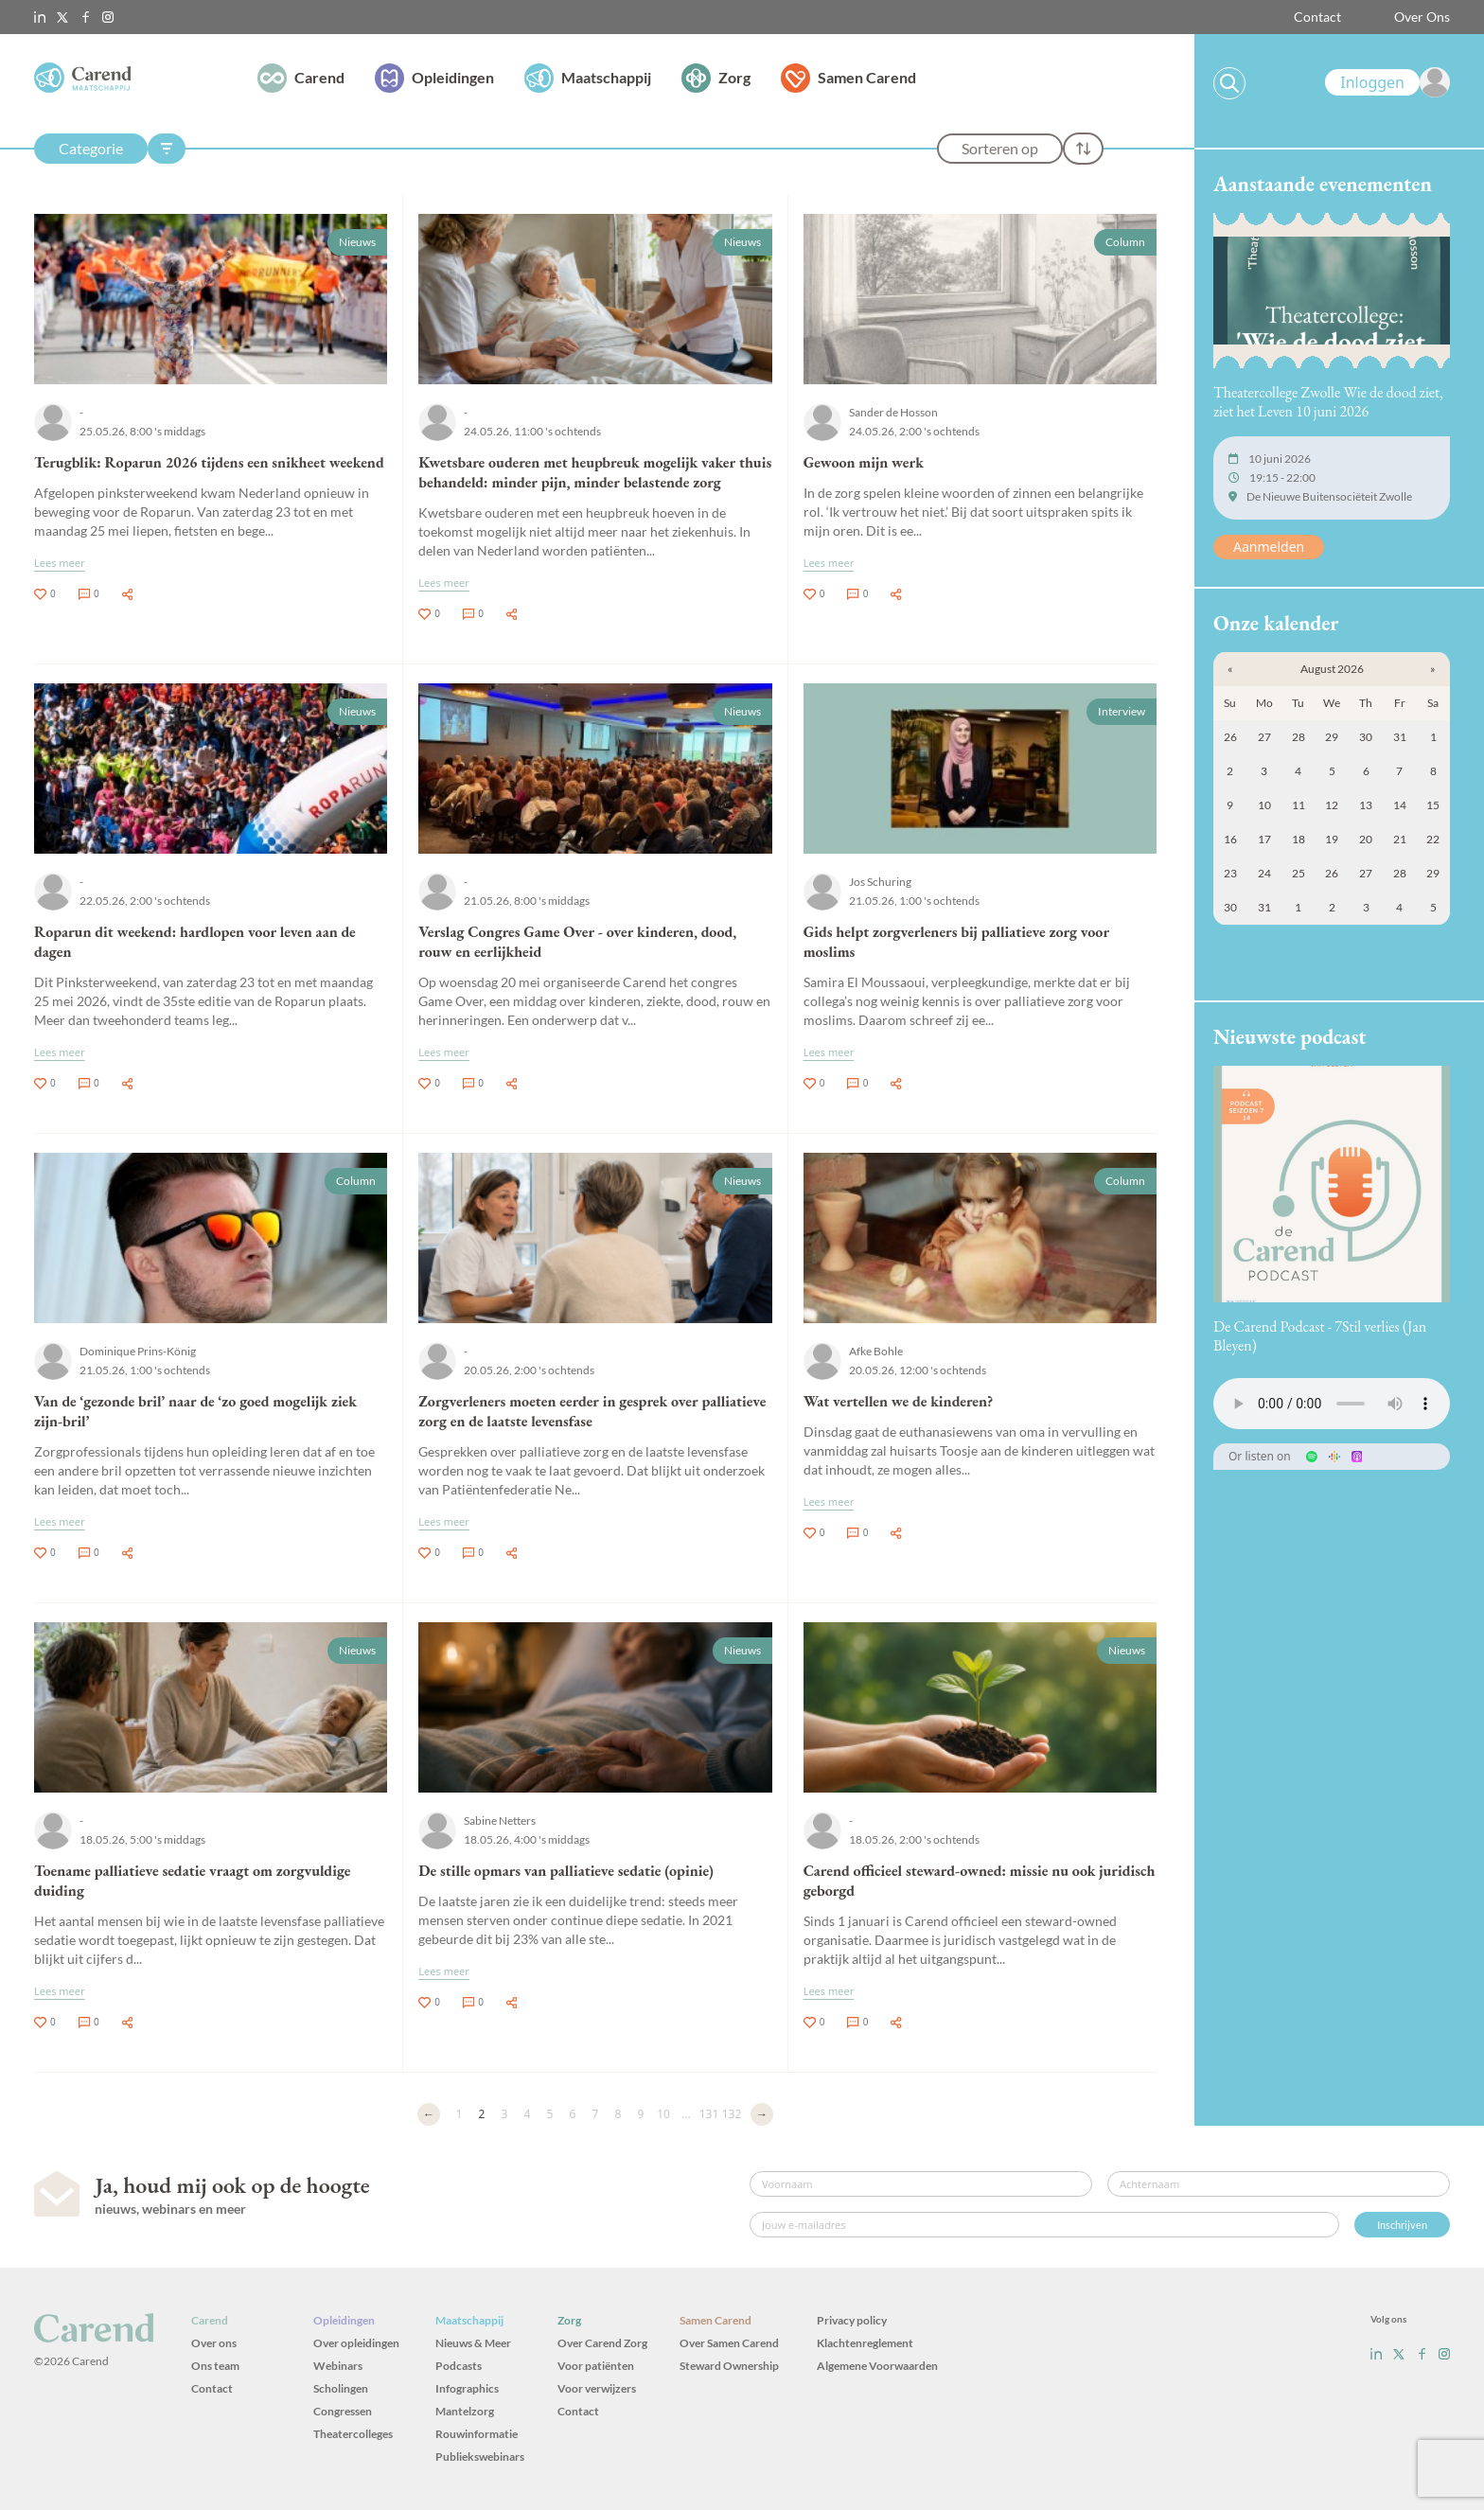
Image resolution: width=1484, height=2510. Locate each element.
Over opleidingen (356, 2343)
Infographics (467, 2388)
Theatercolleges (353, 2434)
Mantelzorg (464, 2411)
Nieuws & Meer (473, 2343)
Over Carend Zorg (602, 2343)
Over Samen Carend (729, 2343)
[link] (1387, 82)
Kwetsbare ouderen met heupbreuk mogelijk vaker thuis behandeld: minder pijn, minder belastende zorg (594, 472)
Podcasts (458, 2366)
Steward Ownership (729, 2366)
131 (709, 2114)
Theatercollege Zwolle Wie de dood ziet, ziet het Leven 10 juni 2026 (1328, 401)
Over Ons (1422, 17)
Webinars (337, 2366)
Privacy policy (852, 2320)
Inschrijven (1402, 2224)
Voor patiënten (595, 2366)
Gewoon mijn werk (864, 462)
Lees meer (59, 563)
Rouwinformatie (476, 2434)
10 (663, 2114)
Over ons (214, 2343)
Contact (1317, 17)
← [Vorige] (428, 2114)
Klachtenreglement (865, 2343)
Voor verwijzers (596, 2388)
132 (732, 2114)
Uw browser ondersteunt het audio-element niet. (1331, 1403)
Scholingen (340, 2388)
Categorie (91, 148)
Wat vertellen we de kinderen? (899, 1401)
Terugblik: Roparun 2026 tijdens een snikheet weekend (209, 462)
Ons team (215, 2366)
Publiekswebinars (479, 2456)
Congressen (342, 2411)
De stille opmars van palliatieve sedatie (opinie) (566, 1871)
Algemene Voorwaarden (877, 2366)
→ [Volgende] (762, 2114)
